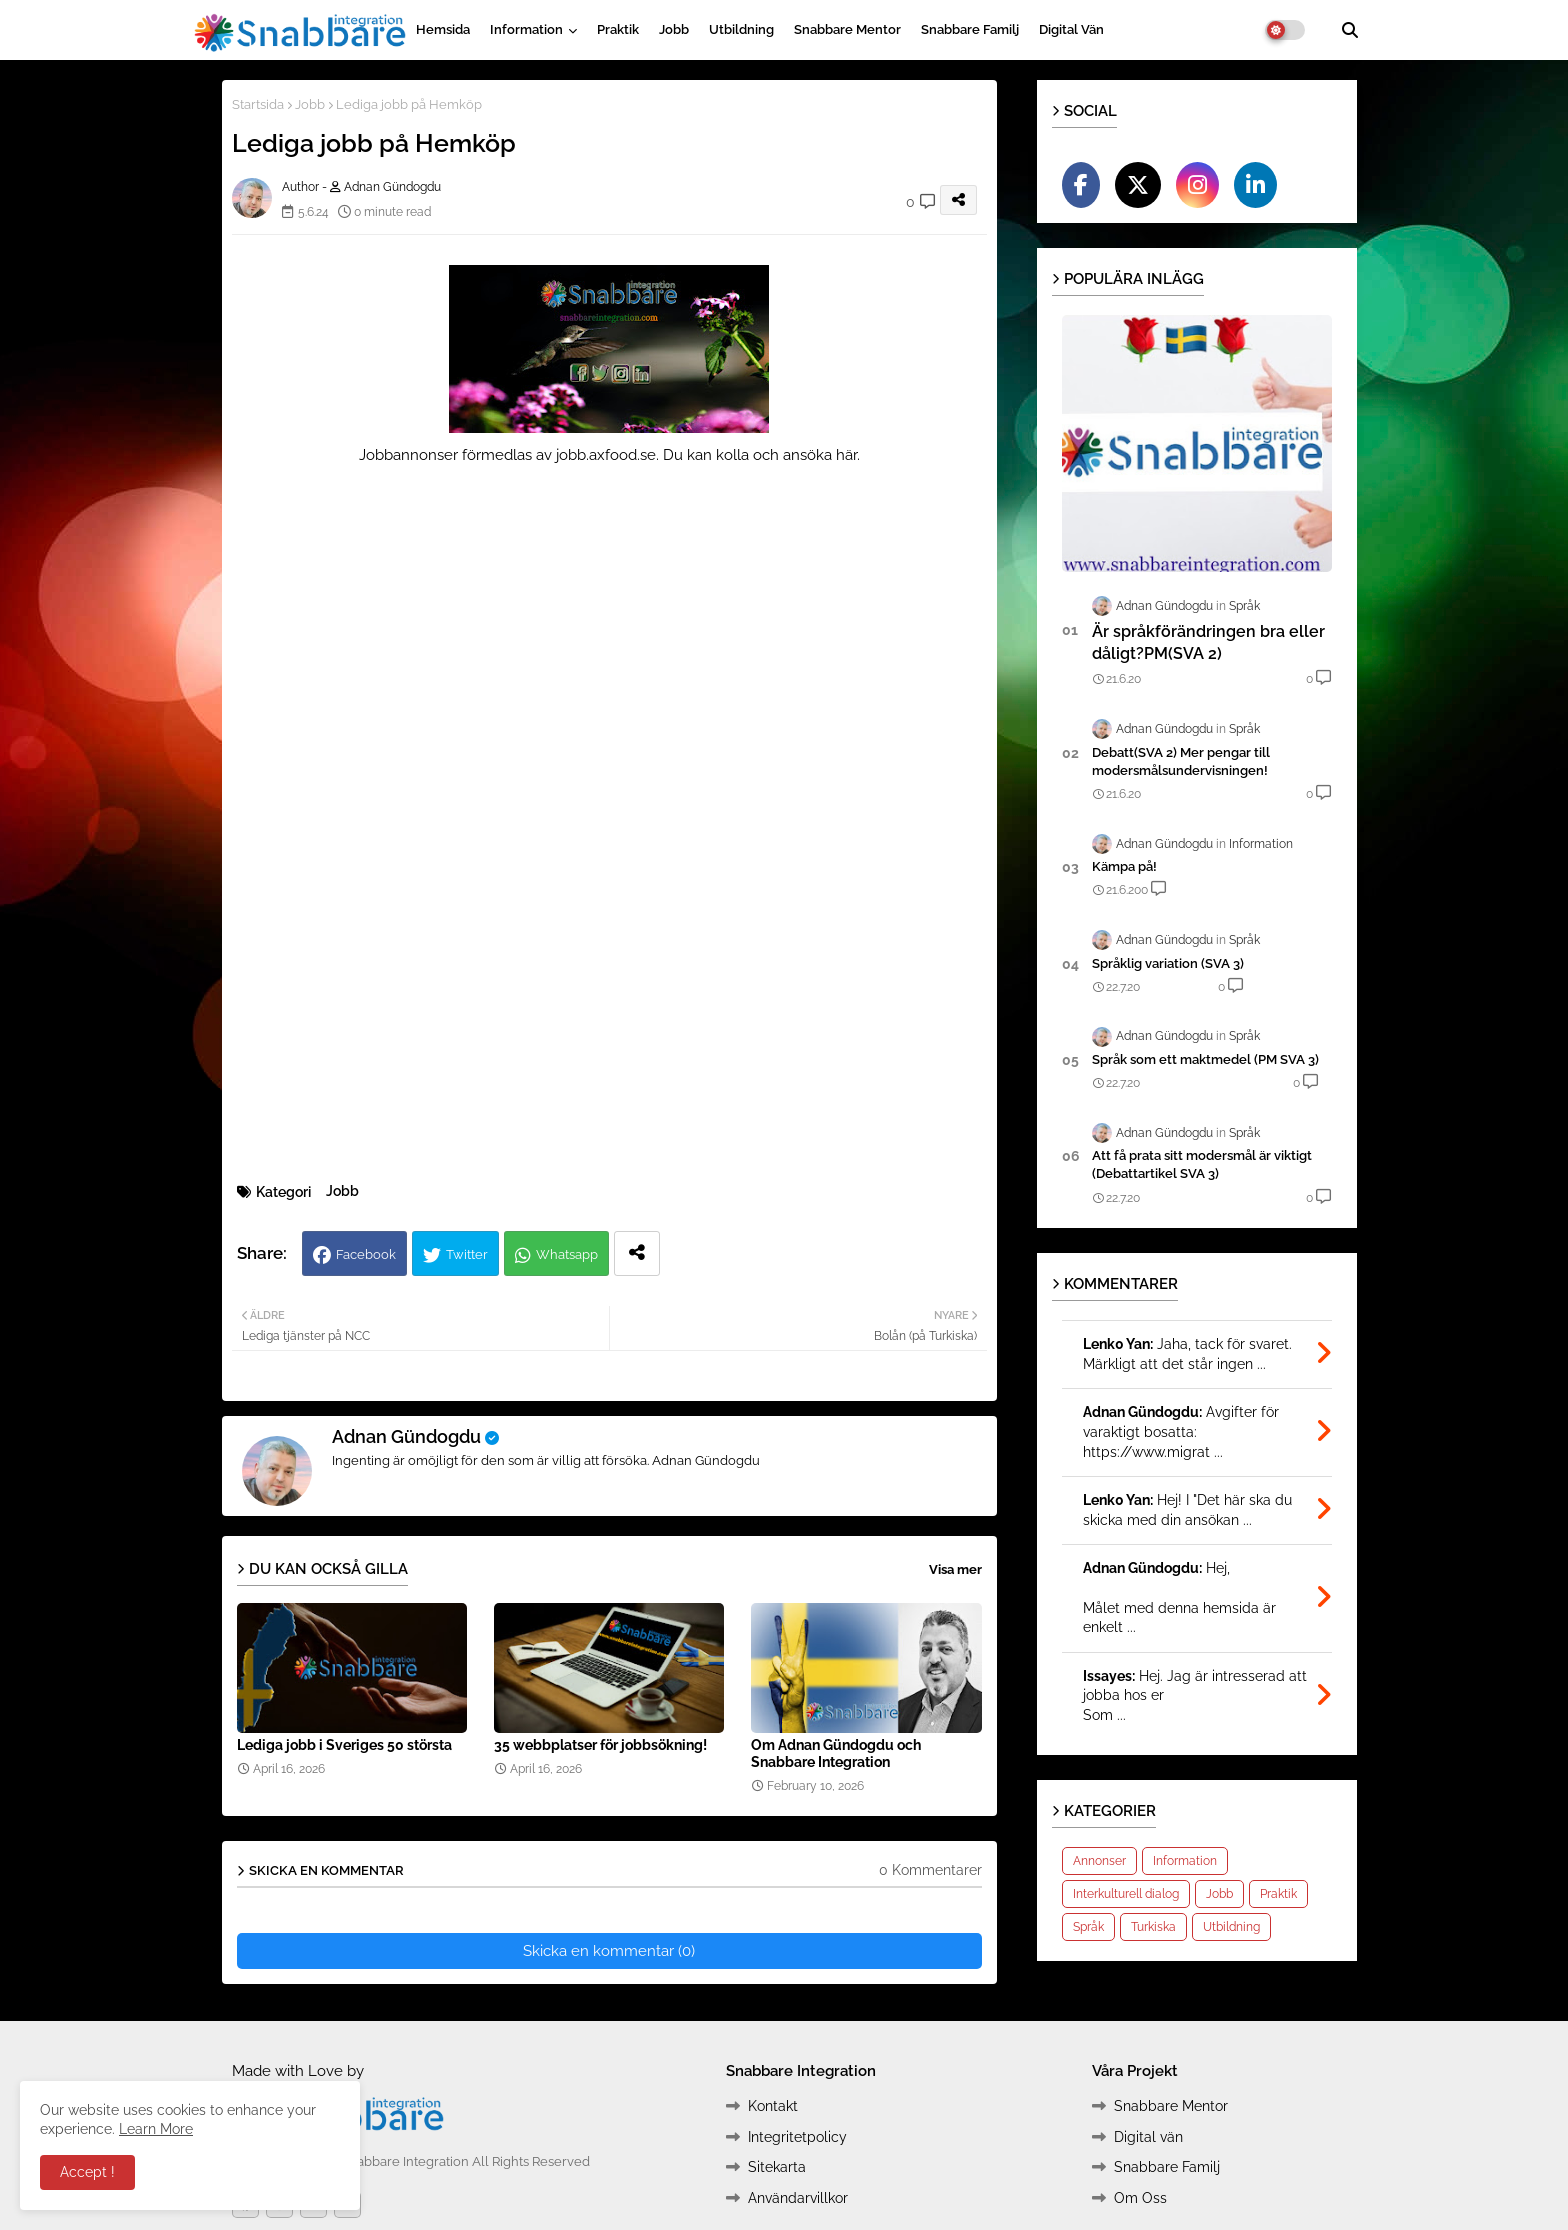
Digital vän (1071, 29)
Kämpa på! (1124, 866)
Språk (1088, 1927)
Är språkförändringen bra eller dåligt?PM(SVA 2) (1208, 642)
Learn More (156, 2129)
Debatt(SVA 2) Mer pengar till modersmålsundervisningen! (1181, 761)
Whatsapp (567, 1254)
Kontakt (773, 2106)
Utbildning (741, 29)
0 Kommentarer (930, 1870)
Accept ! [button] (87, 2172)
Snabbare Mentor (847, 29)
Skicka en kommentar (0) (609, 1951)
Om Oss (1140, 2198)
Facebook (366, 1254)
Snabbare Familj (970, 29)
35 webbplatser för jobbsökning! (600, 1745)
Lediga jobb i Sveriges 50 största (344, 1745)
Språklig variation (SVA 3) (1168, 963)
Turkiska (1153, 1927)
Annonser (1099, 1861)
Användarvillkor (798, 2198)
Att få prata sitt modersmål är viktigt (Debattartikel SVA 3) (1202, 1164)
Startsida (258, 104)
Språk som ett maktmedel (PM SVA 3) (1205, 1059)
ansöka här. (821, 455)
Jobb (674, 29)
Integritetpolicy (797, 2137)
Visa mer (955, 1569)
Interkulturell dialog (1126, 1894)
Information (526, 29)
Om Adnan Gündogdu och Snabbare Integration (836, 1753)
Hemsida (443, 29)
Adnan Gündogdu (406, 1436)
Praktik (618, 29)
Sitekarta (777, 2167)
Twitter (467, 1254)
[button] (1350, 30)
